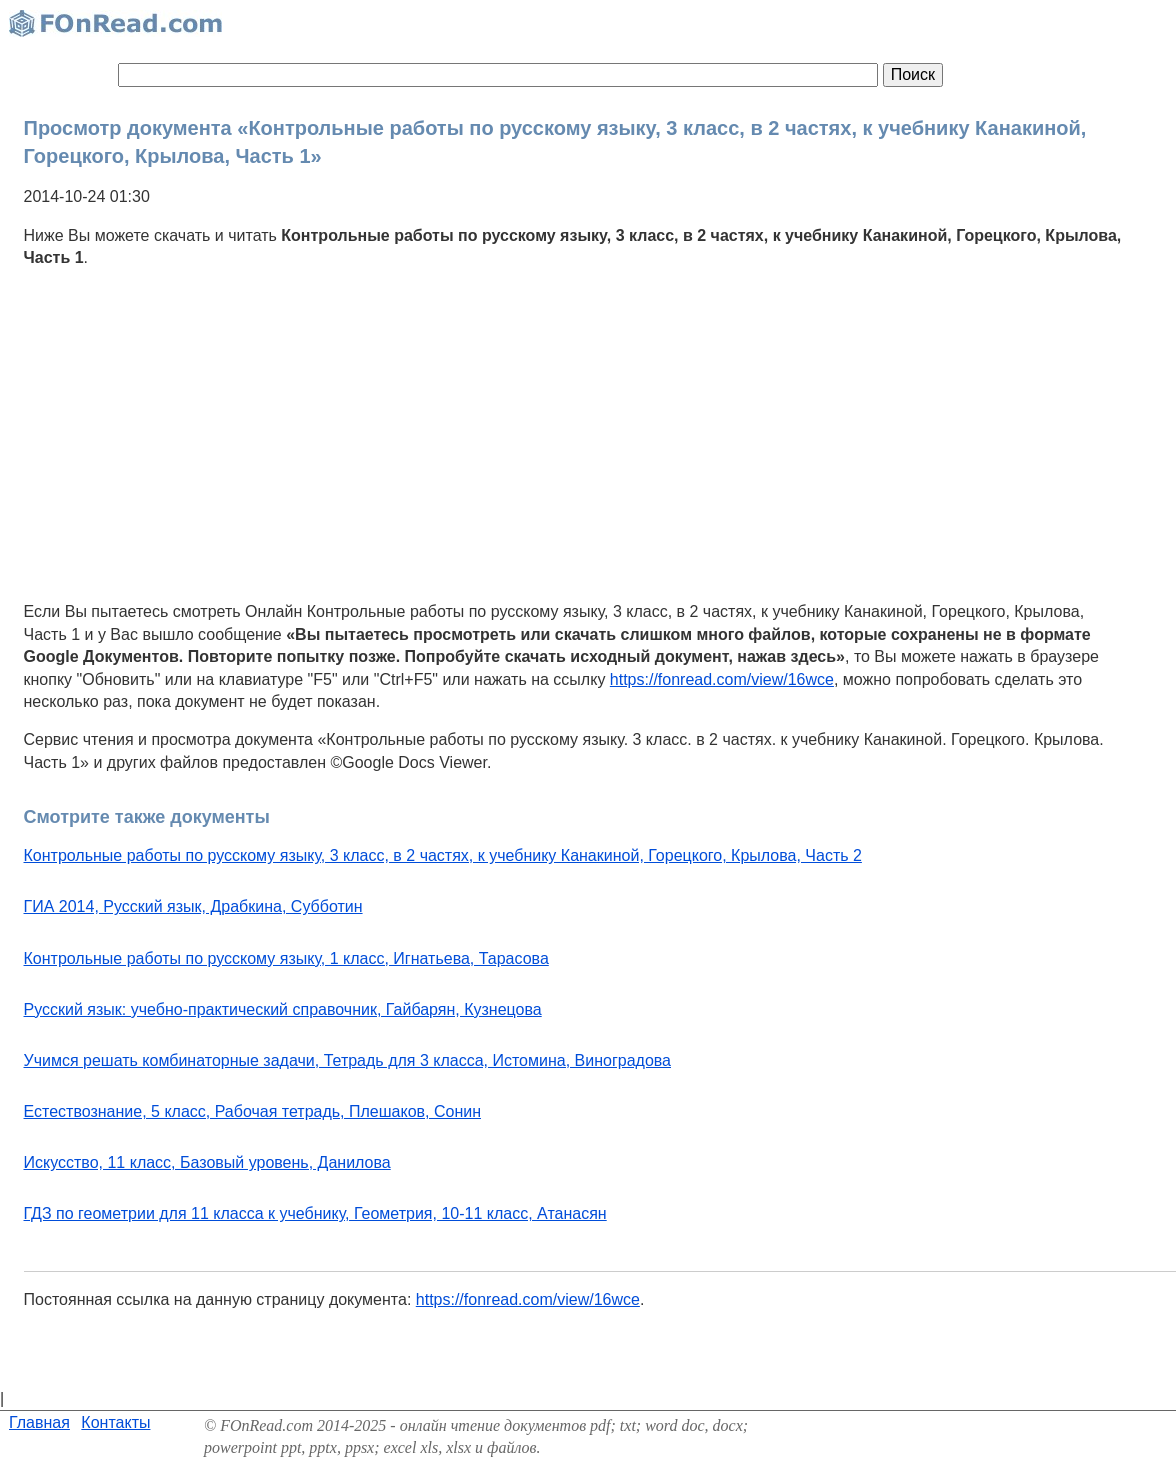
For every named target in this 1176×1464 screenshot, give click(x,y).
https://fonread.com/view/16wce (722, 679)
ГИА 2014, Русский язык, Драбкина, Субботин (193, 906)
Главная (39, 1422)
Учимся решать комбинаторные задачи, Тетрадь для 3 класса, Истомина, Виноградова (347, 1060)
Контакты (115, 1422)
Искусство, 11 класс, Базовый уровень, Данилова (207, 1162)
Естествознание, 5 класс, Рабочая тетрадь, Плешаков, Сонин (252, 1111)
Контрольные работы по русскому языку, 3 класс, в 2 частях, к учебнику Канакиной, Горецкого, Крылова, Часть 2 (443, 855)
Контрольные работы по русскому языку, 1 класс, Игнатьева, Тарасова (286, 958)
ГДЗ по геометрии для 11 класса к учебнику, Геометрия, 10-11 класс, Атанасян (315, 1213)
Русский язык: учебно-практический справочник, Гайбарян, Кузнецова (283, 1009)
